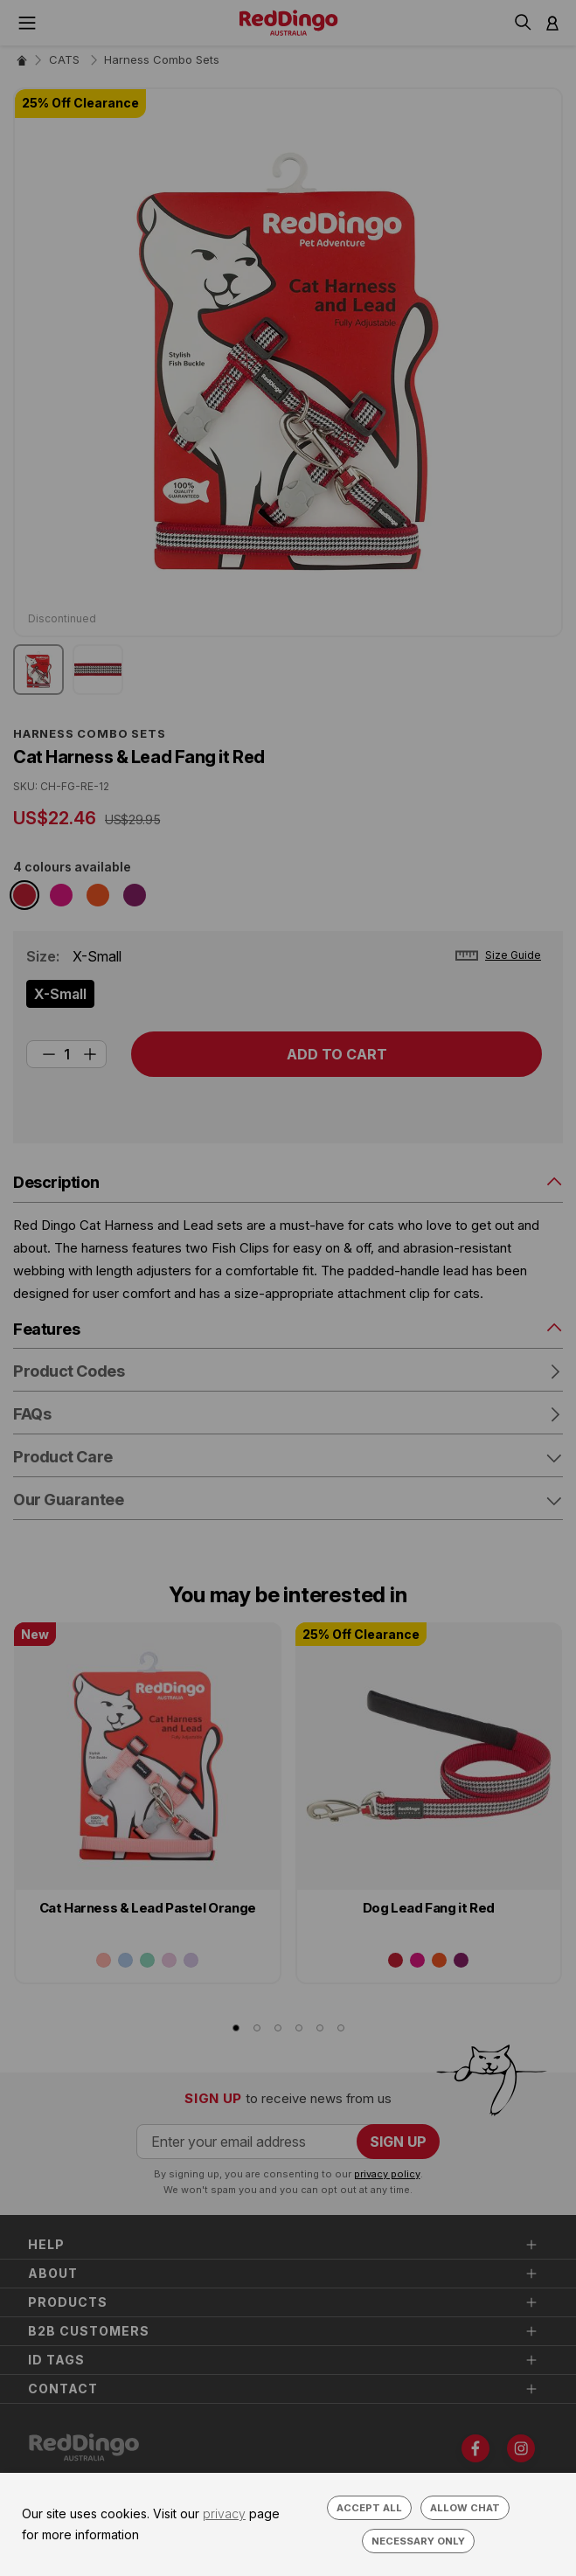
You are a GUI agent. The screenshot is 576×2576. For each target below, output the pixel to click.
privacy (224, 2513)
